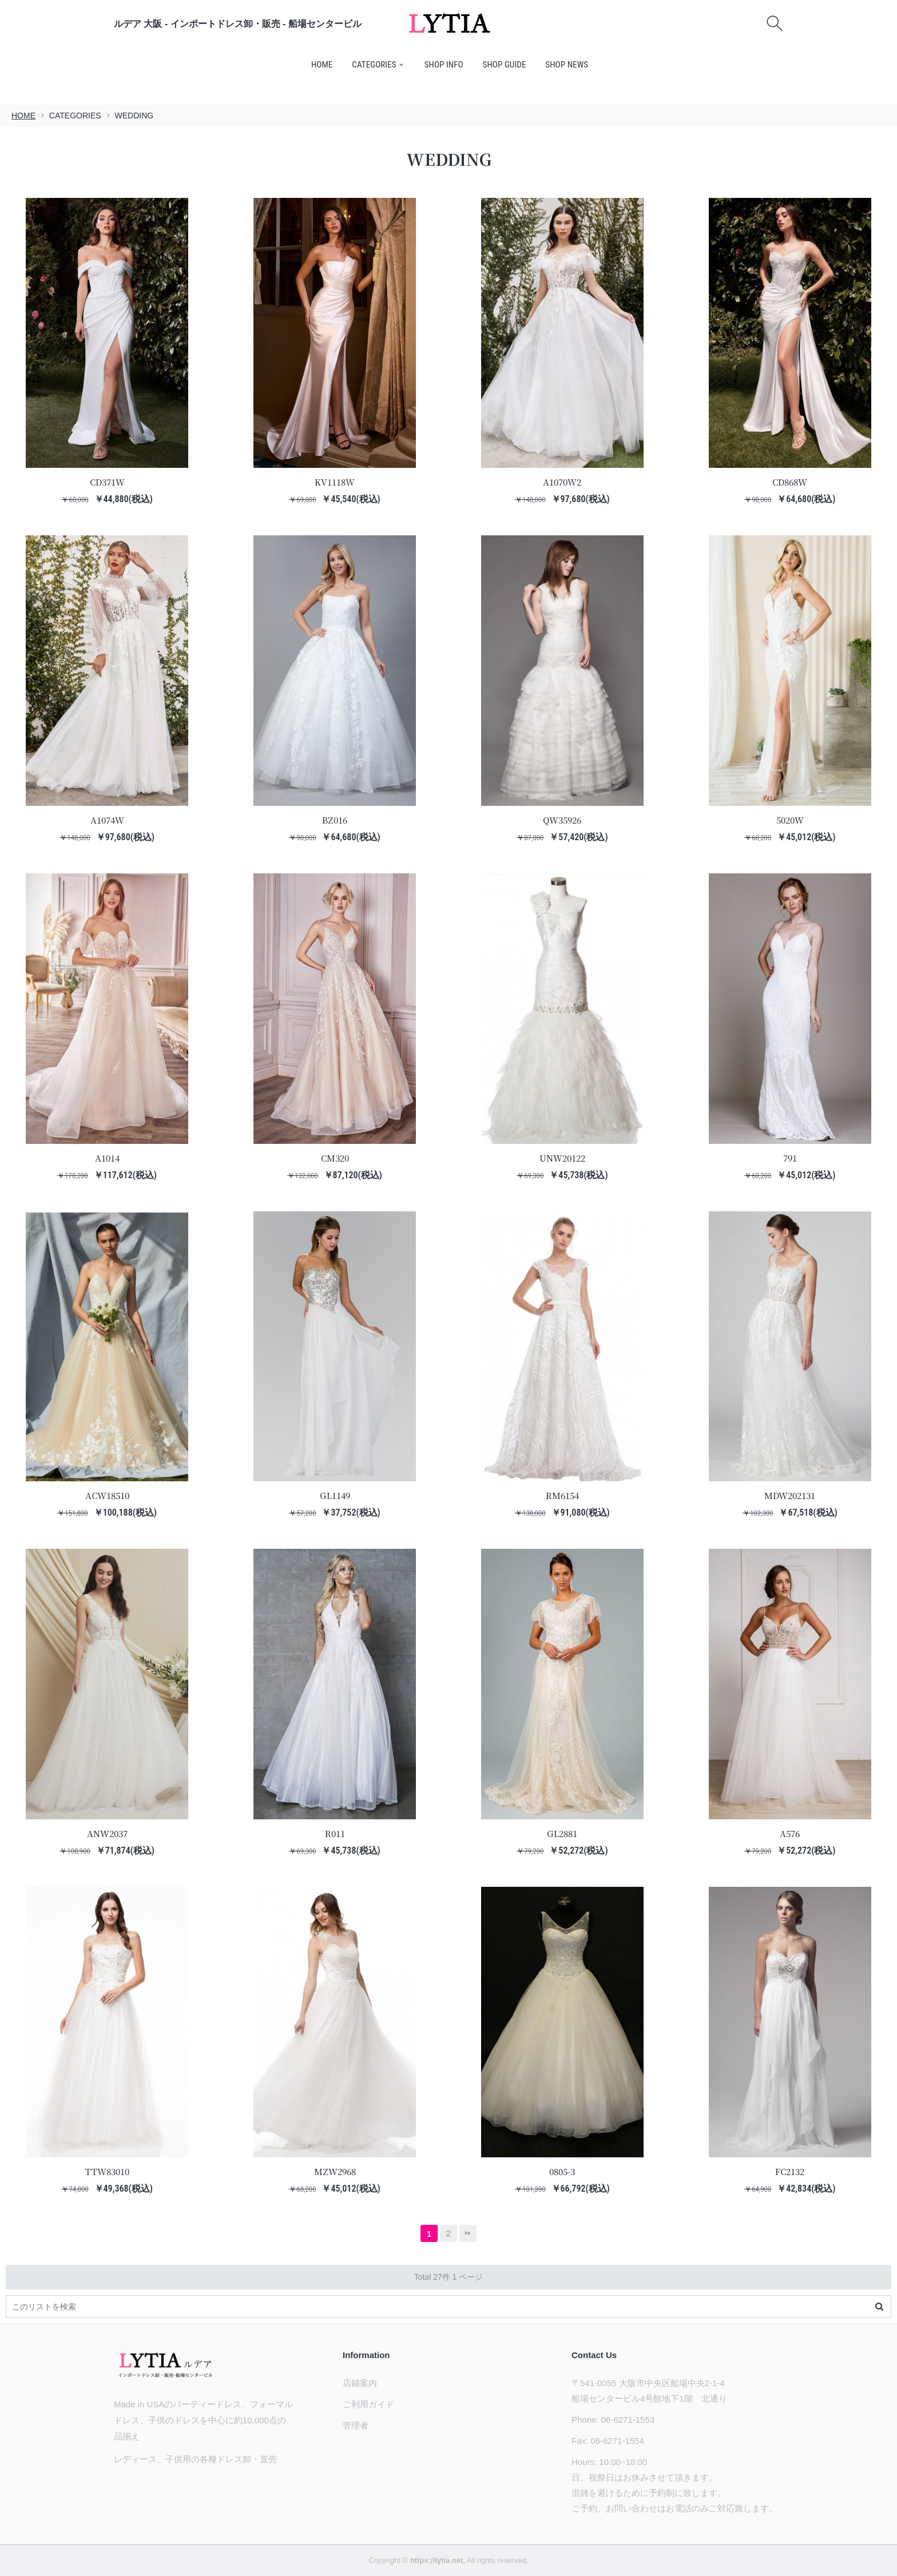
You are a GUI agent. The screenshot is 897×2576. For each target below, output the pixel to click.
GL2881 (562, 1833)
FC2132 (789, 2171)
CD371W (107, 482)
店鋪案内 (360, 2383)
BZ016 (334, 820)
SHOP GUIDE (504, 64)
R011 (335, 1833)
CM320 (335, 1158)
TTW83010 (107, 2171)
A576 (790, 1833)
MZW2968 (335, 2171)
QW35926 (562, 820)
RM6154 (562, 1495)
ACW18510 (107, 1495)
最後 (468, 2233)
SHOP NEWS (566, 64)
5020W (790, 820)
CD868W (789, 482)
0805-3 (562, 2171)
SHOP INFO (443, 64)
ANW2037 (107, 1833)
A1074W (107, 820)
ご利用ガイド (368, 2404)
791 (790, 1158)
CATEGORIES (374, 64)
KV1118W (335, 482)
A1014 (107, 1158)
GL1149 (335, 1495)
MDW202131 (789, 1495)
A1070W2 (562, 482)
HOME (322, 64)
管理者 (355, 2425)
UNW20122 (562, 1158)
